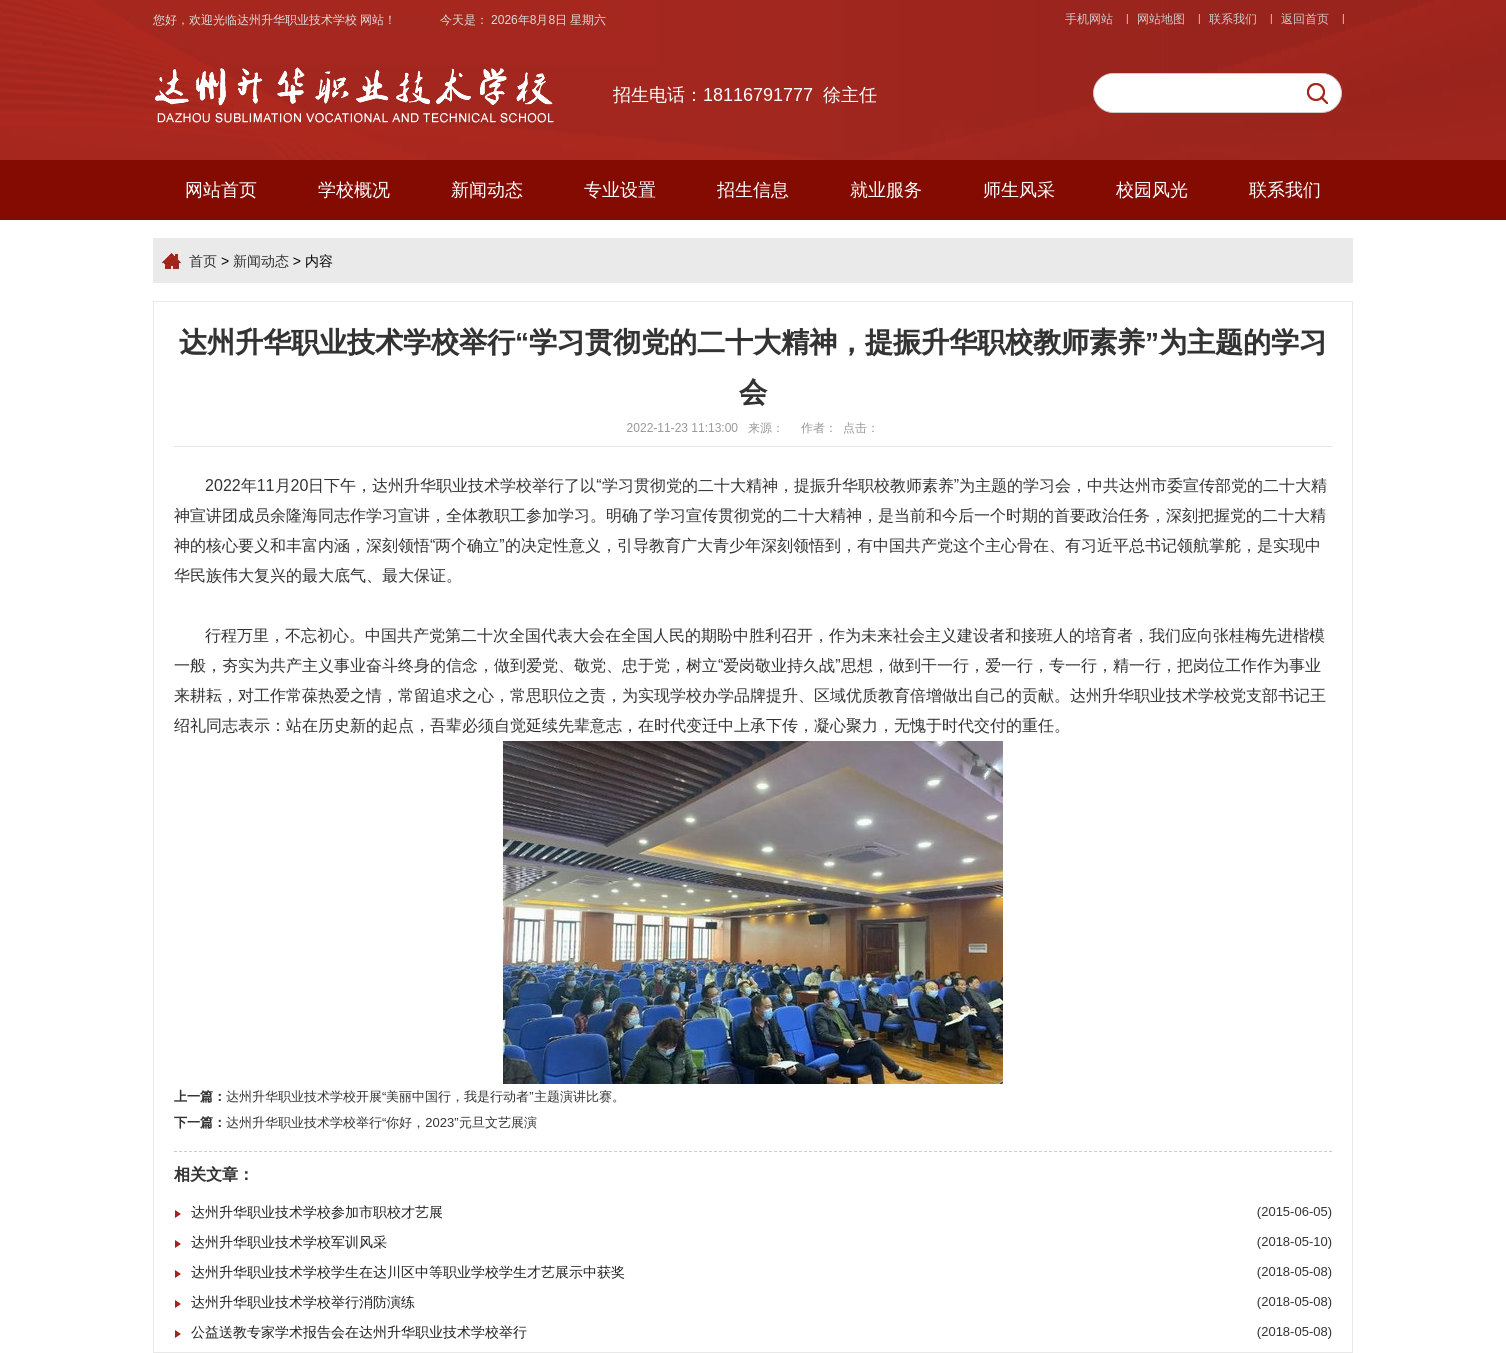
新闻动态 (487, 190)
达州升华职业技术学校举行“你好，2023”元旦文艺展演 (381, 1122)
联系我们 (1233, 19)
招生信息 (753, 190)
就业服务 (886, 190)
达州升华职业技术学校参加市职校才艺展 (317, 1212)
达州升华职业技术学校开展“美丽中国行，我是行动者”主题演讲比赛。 (425, 1096)
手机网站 (1089, 19)
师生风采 (1019, 190)
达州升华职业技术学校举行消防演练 (303, 1302)
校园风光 (1152, 190)
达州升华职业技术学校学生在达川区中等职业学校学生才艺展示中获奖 (408, 1272)
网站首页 (221, 190)
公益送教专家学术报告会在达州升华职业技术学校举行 (359, 1332)
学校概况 (354, 190)
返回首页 (1305, 19)
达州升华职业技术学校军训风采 (289, 1242)
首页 (203, 261)
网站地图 (1161, 19)
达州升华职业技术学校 (298, 20)
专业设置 (620, 190)
